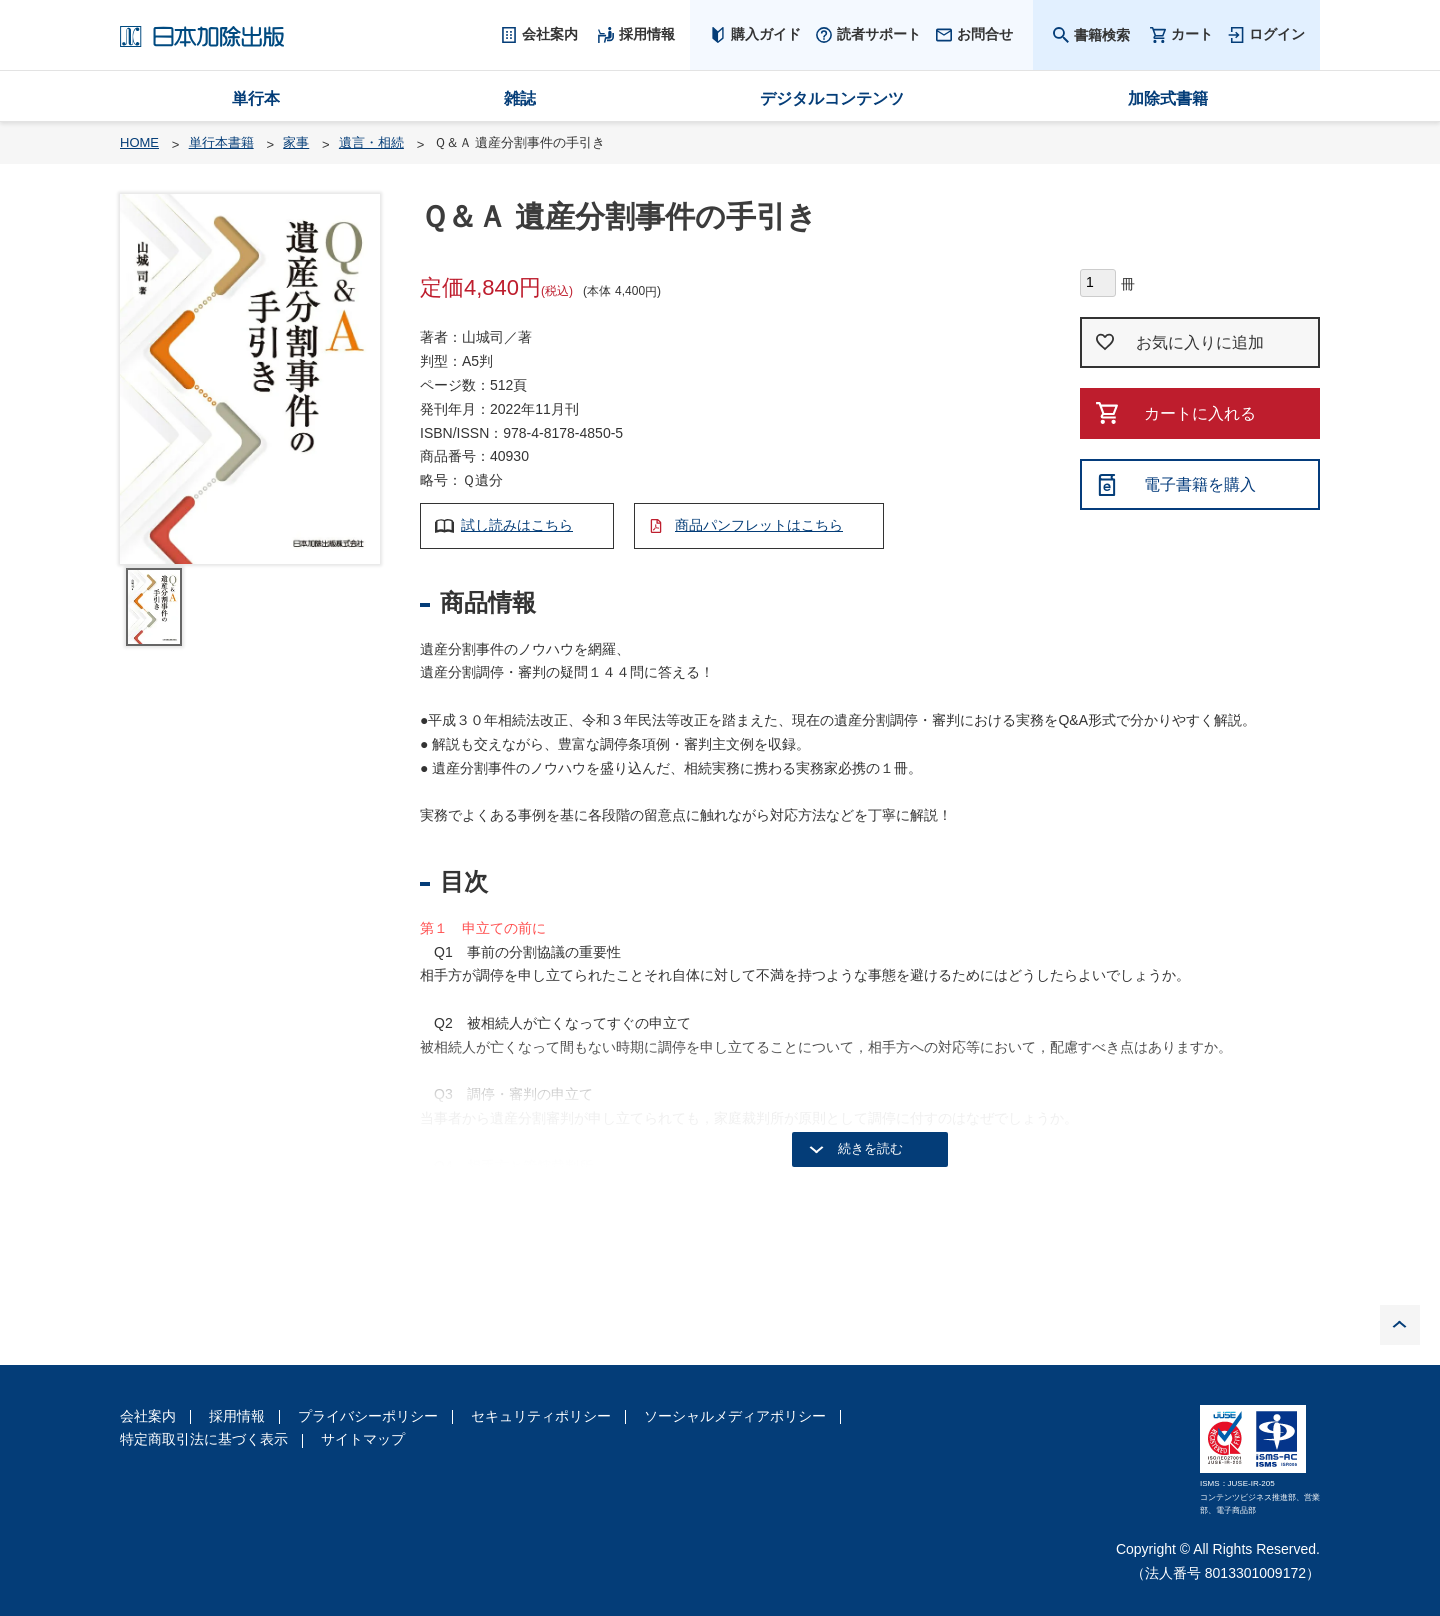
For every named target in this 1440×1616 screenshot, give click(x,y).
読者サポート (879, 34)
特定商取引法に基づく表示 (204, 1439)
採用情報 (237, 1416)
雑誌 (520, 98)
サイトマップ (363, 1439)
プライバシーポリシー (368, 1416)
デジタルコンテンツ (832, 98)
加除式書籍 (1168, 98)
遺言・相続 (371, 142)
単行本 (256, 98)
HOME (139, 142)
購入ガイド (766, 34)
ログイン (1277, 34)
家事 (296, 142)
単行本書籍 (221, 142)
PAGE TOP (1400, 1325)
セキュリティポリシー (541, 1416)
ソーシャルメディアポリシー (735, 1416)
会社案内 (148, 1416)
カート (1192, 34)
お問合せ (985, 34)
